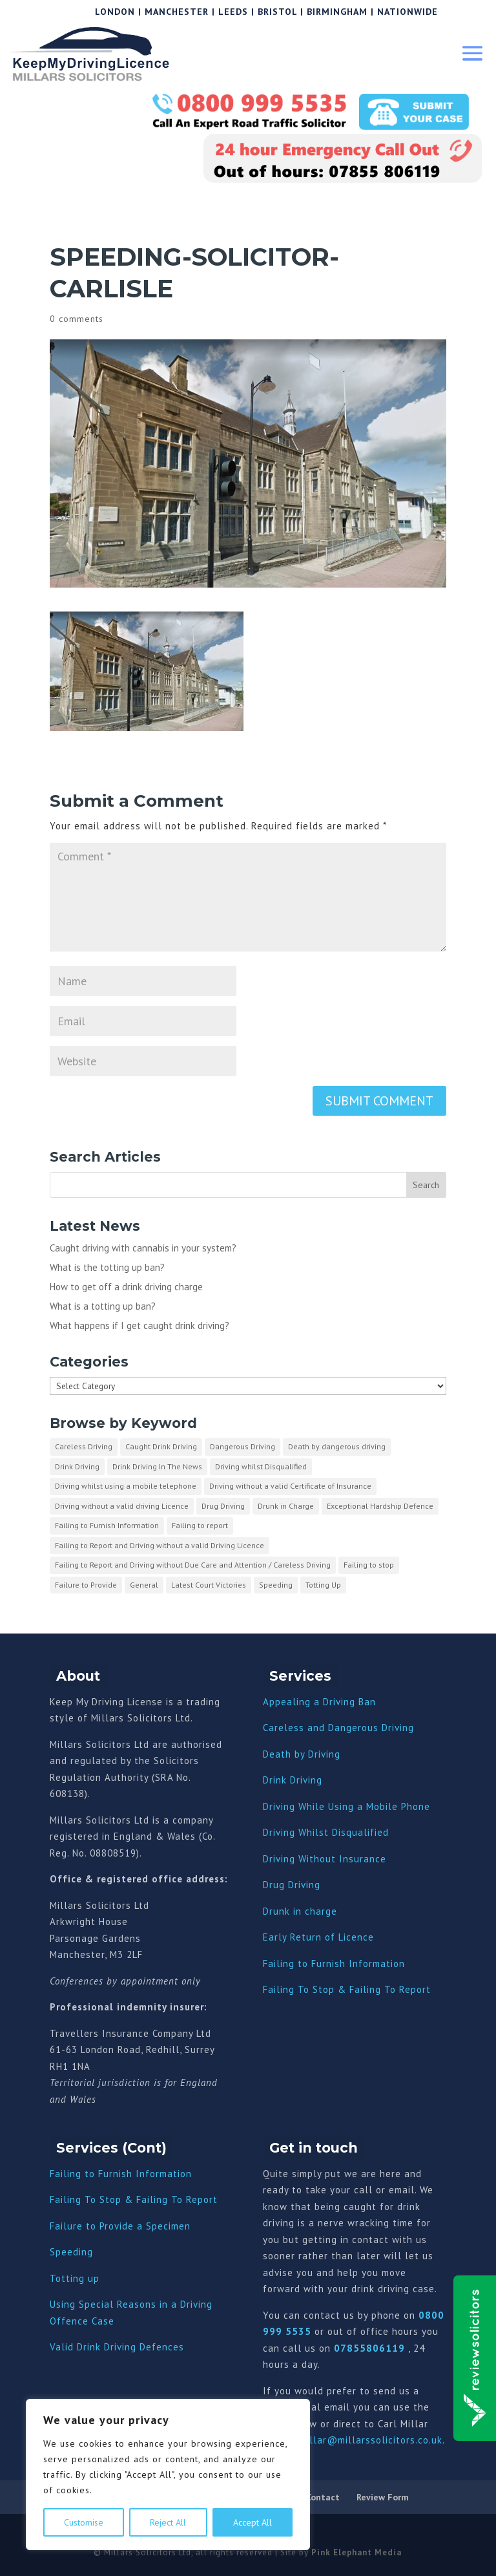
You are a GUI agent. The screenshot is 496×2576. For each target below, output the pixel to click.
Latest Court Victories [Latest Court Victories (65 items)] (208, 1585)
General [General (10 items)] (144, 1585)
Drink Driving (292, 1780)
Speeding (71, 2252)
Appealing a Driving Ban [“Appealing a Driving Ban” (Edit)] (319, 1702)
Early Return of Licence (318, 1937)
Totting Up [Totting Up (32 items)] (323, 1585)
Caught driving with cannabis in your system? (143, 1248)
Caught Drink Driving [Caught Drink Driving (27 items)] (161, 1446)
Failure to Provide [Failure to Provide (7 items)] (86, 1585)
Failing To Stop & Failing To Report (347, 1989)
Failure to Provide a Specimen (120, 2226)
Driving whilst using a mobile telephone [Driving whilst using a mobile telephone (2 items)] (125, 1486)
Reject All (168, 2522)
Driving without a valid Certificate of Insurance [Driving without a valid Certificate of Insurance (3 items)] (290, 1486)
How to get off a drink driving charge (126, 1287)
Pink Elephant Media (356, 2552)
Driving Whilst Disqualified (326, 1832)
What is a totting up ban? (103, 1306)
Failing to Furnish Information (334, 1963)
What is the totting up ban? (107, 1267)
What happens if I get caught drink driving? (139, 1325)
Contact (323, 2497)
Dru (271, 1911)
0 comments (76, 319)
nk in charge (308, 1911)
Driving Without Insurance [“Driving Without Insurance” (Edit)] (324, 1859)
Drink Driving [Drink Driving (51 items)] (77, 1466)
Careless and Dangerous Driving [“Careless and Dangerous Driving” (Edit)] (338, 1727)
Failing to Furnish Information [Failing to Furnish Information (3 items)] (107, 1525)
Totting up (74, 2278)
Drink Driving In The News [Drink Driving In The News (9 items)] (157, 1466)
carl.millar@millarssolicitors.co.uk (360, 2440)
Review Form (382, 2497)
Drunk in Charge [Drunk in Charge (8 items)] (286, 1506)
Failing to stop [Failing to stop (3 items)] (369, 1565)
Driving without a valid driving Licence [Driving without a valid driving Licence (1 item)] (122, 1506)
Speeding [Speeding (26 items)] (276, 1585)
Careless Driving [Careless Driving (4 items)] (83, 1446)
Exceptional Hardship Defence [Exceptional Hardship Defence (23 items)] (380, 1506)
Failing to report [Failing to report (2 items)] (200, 1525)
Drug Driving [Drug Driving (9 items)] (223, 1506)
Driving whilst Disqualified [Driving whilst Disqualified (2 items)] (261, 1466)
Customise (83, 2522)
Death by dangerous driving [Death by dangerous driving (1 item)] (337, 1446)
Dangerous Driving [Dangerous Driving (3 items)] (242, 1446)
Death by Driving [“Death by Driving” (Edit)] (301, 1754)
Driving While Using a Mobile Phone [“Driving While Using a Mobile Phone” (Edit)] (346, 1806)
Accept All (252, 2522)
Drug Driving (291, 1885)
